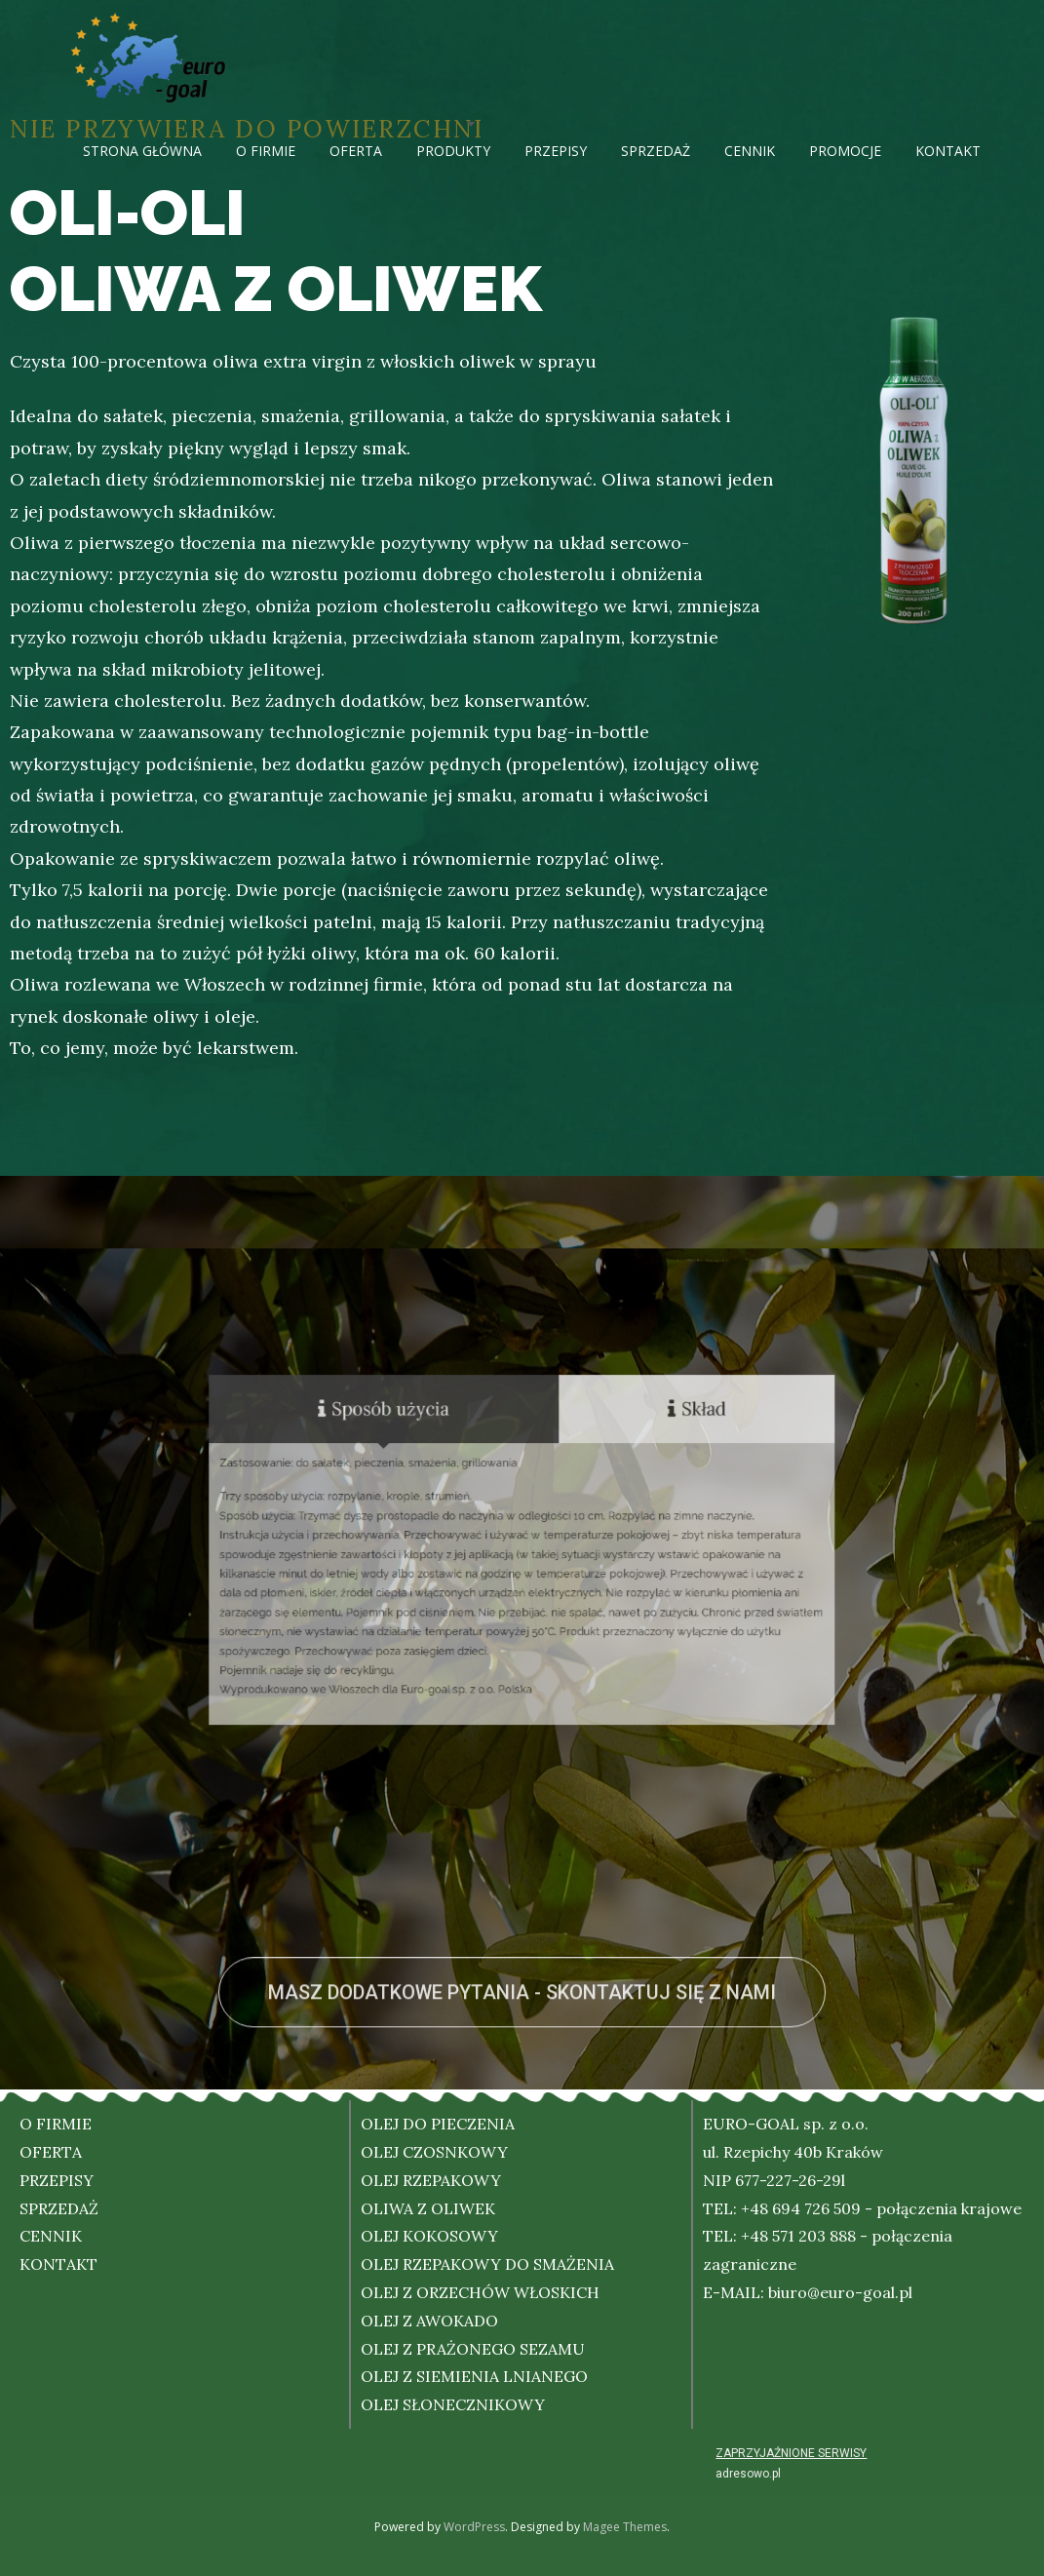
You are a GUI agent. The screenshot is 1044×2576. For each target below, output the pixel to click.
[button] (522, 2072)
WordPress (474, 2526)
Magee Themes (625, 2526)
